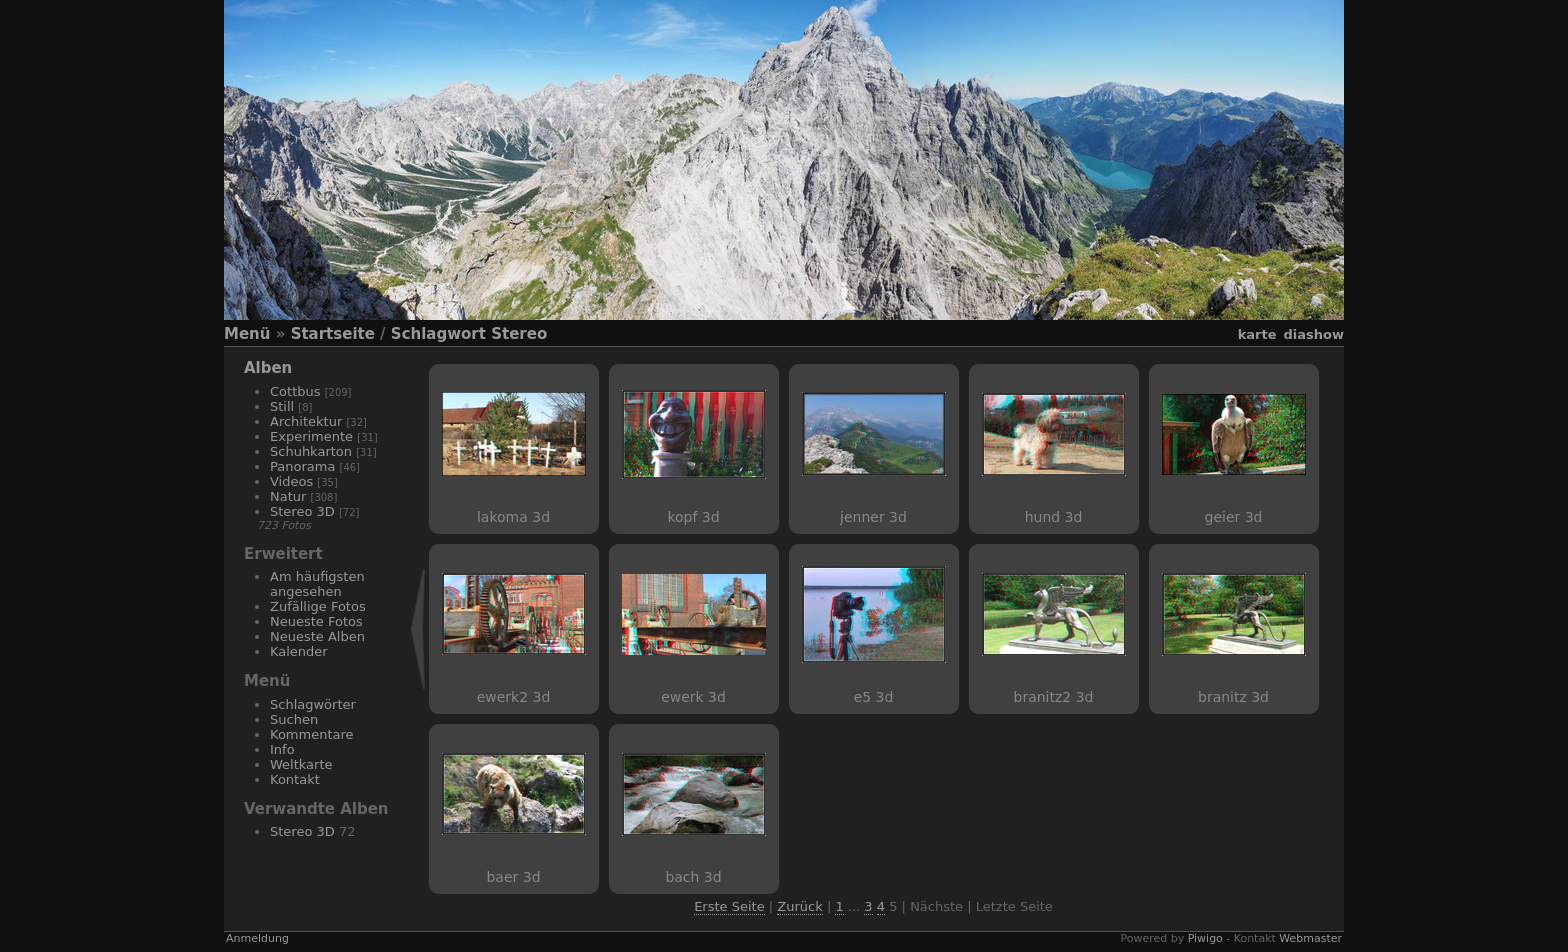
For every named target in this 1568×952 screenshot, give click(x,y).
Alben (268, 368)
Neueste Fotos (316, 621)
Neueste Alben (317, 636)
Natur (288, 496)
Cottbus (295, 391)
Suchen (294, 719)
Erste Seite (729, 906)
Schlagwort (438, 334)
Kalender (299, 651)
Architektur (306, 421)
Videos (291, 481)
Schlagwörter (313, 704)
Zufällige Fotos (318, 606)
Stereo (519, 334)
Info (282, 749)
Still (282, 406)
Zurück (799, 906)
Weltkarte (301, 764)
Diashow (1314, 334)
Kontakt (295, 779)
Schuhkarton (311, 451)
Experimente (311, 436)
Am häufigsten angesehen (317, 584)
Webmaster (1310, 938)
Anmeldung (257, 938)
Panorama (302, 466)
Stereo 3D (302, 511)
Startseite (333, 334)
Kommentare (312, 734)
